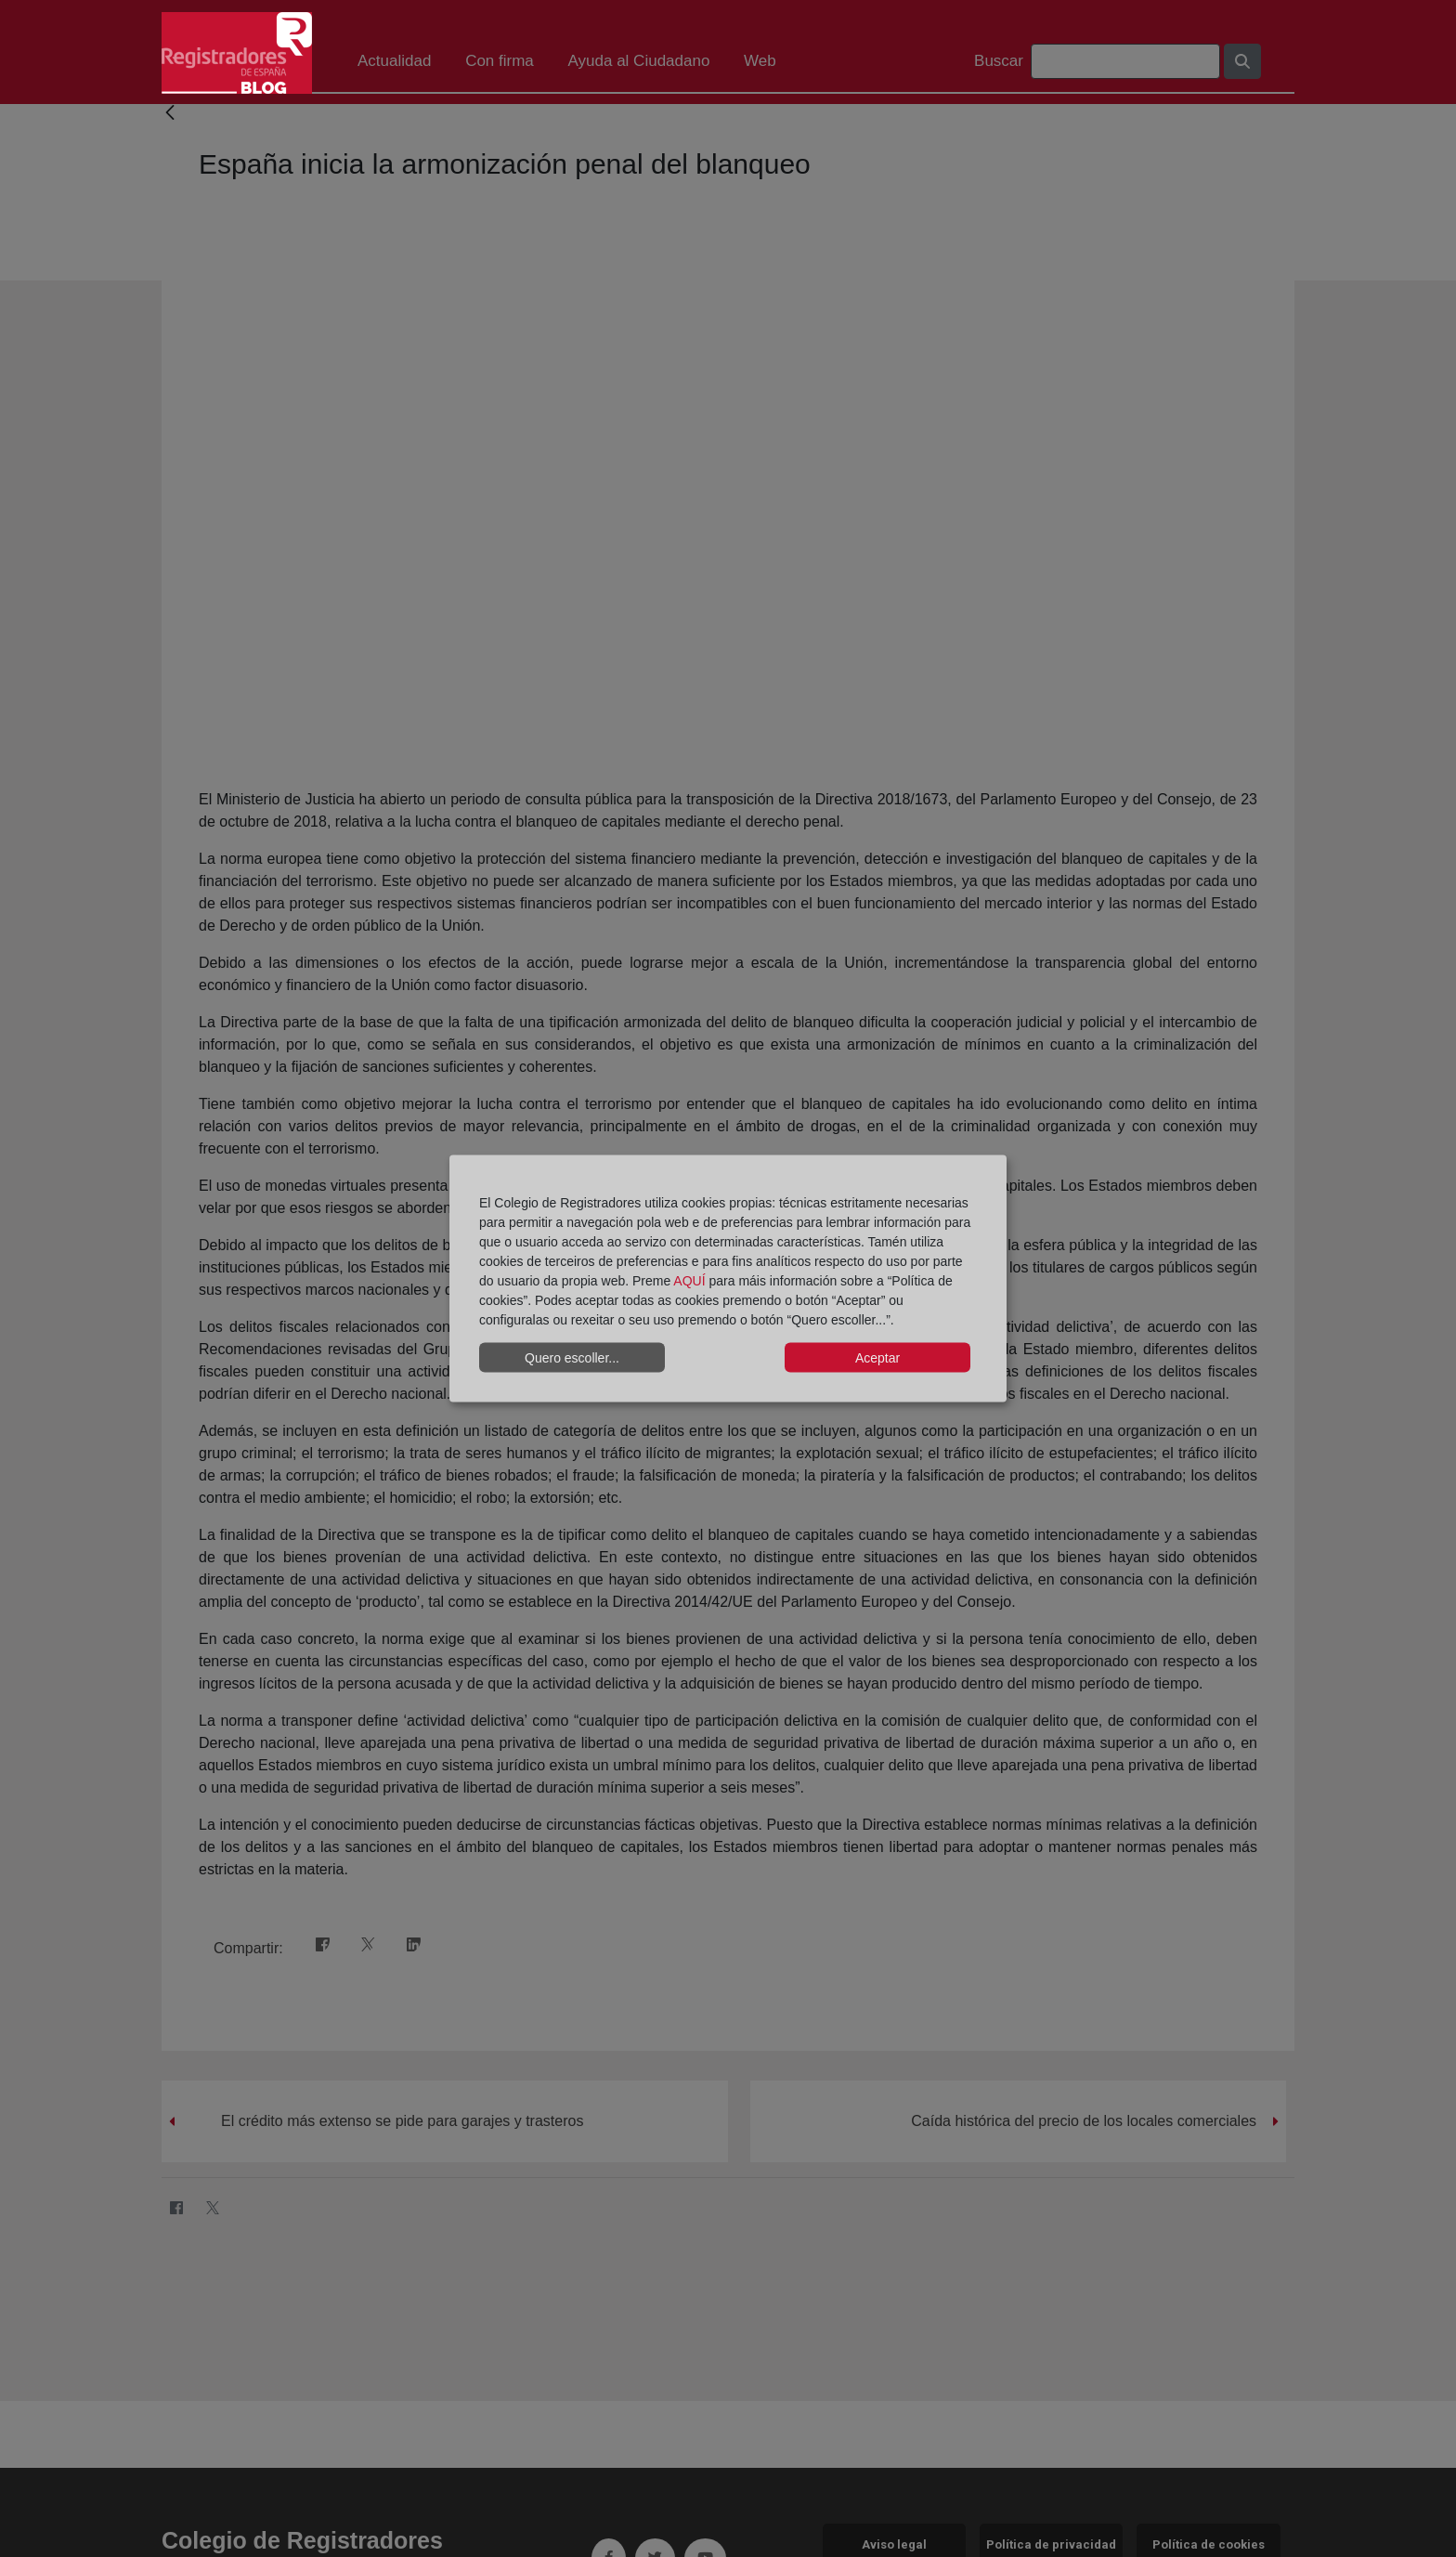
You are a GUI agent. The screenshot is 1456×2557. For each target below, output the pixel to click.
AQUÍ (689, 1280)
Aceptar (877, 1357)
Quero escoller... (572, 1357)
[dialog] (728, 1278)
